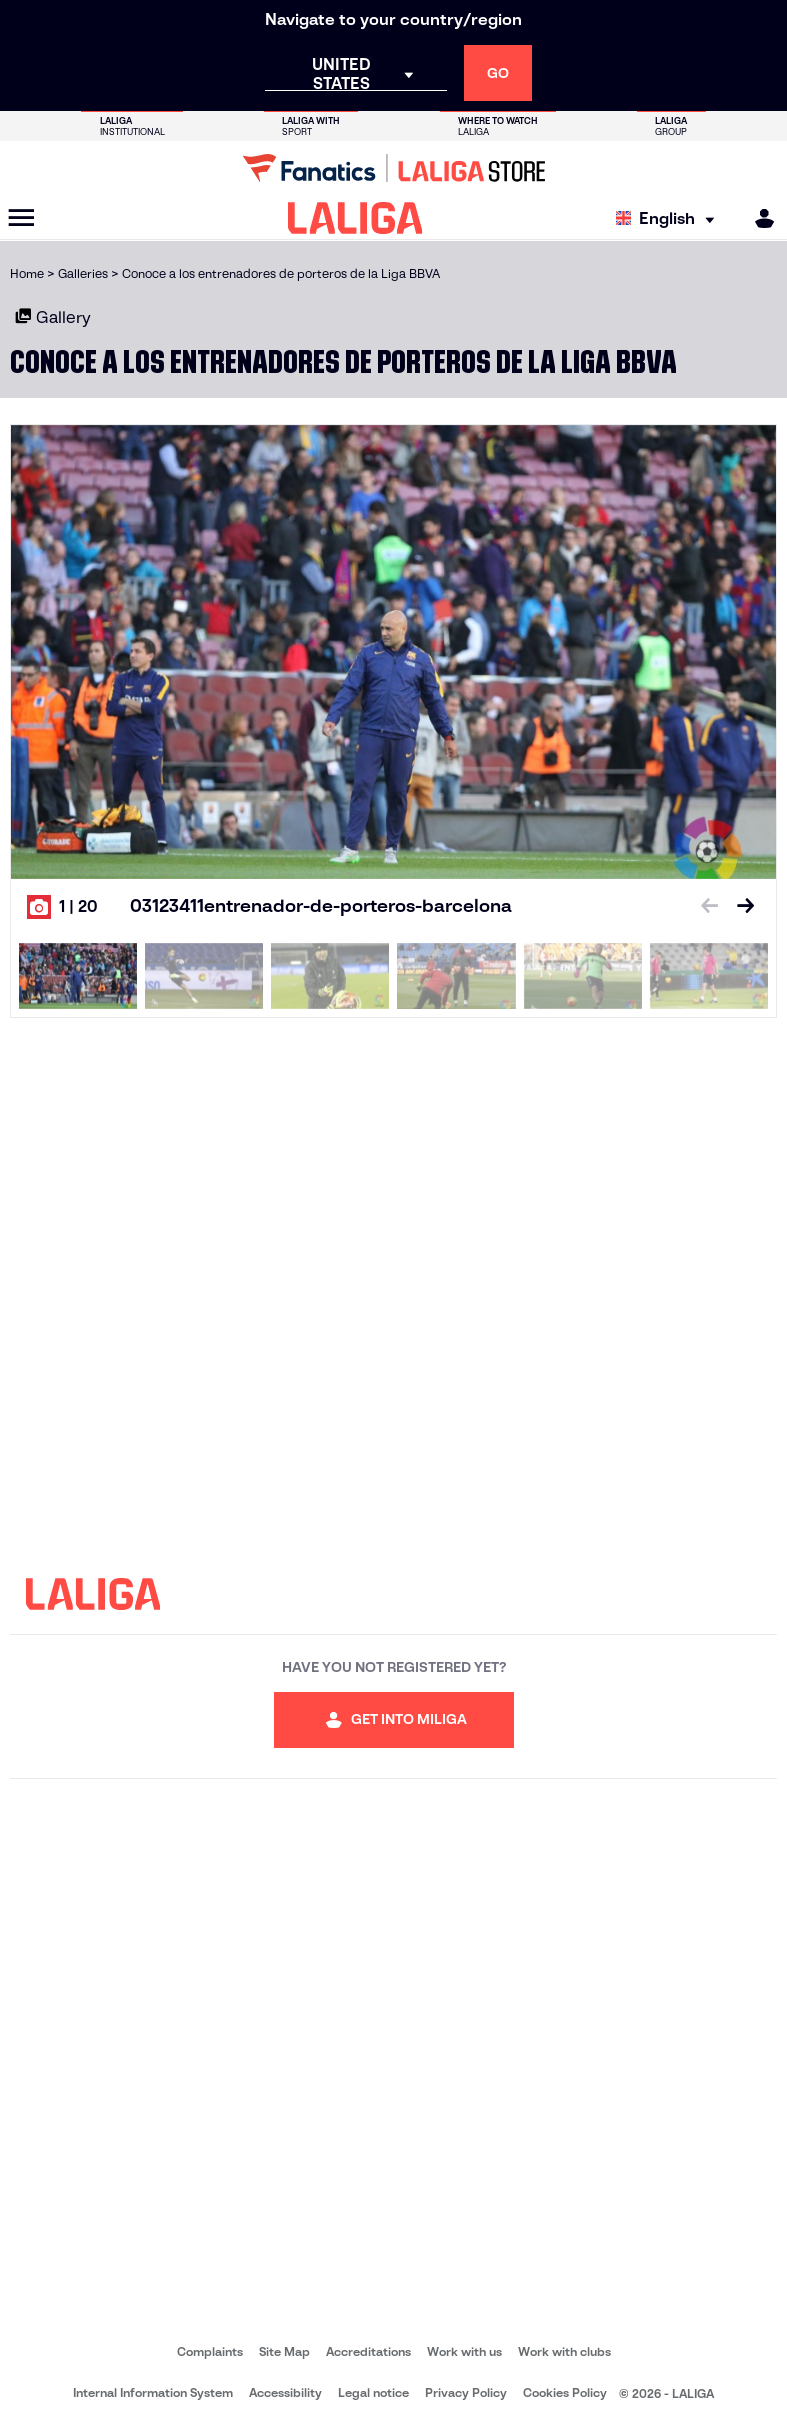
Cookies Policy (565, 2392)
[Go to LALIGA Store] (393, 168)
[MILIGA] (758, 218)
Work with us (464, 2351)
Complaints (210, 2351)
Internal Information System (153, 2392)
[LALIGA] (355, 218)
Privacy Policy (466, 2392)
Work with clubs (564, 2351)
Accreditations (368, 2351)
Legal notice (373, 2392)
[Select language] (670, 218)
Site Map (284, 2351)
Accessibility (285, 2392)
